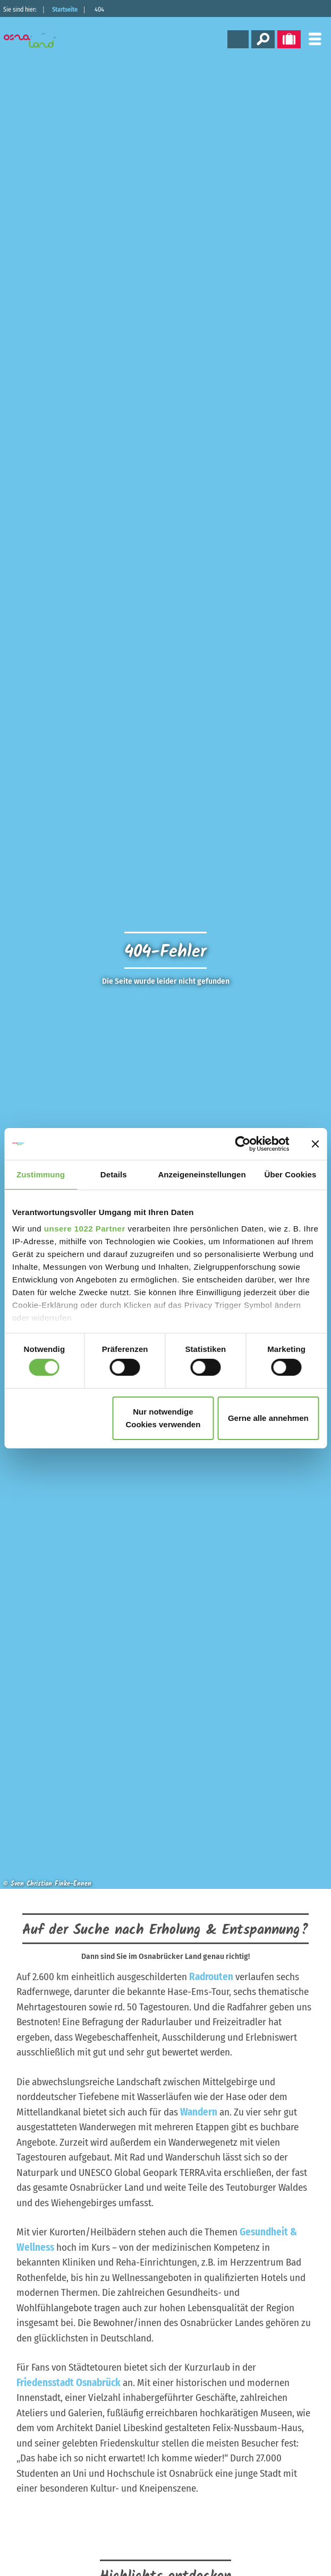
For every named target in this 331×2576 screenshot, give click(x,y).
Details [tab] (113, 1173)
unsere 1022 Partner (84, 1228)
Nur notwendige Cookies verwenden (162, 1418)
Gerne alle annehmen (268, 1418)
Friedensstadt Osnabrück (68, 2382)
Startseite (65, 9)
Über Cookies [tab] (290, 1173)
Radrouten (211, 1977)
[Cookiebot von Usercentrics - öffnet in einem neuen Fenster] (242, 1143)
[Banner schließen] (315, 1143)
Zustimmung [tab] (40, 1173)
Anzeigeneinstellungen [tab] (201, 1173)
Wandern (198, 2112)
